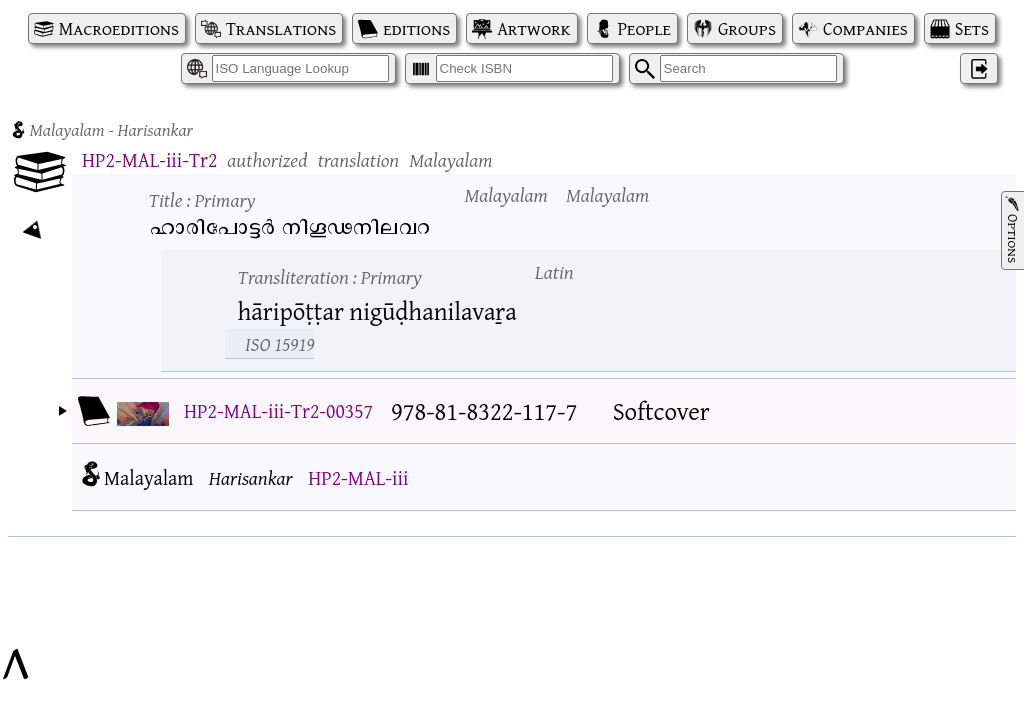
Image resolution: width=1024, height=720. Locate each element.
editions (416, 28)
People (644, 28)
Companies (865, 28)
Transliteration (330, 276)
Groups (747, 28)
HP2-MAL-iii (358, 477)
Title (202, 199)
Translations (281, 28)
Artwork (533, 28)
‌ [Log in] (979, 68)
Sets (972, 28)
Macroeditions (119, 28)
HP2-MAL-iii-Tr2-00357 (278, 410)
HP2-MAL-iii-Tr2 (149, 159)
